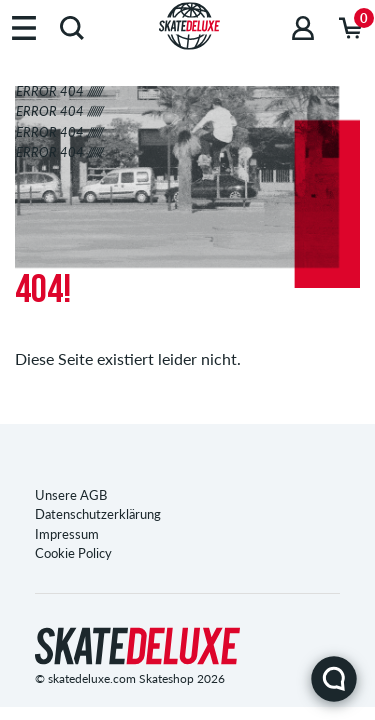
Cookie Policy (73, 553)
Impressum (67, 534)
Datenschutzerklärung (98, 514)
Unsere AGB (71, 495)
